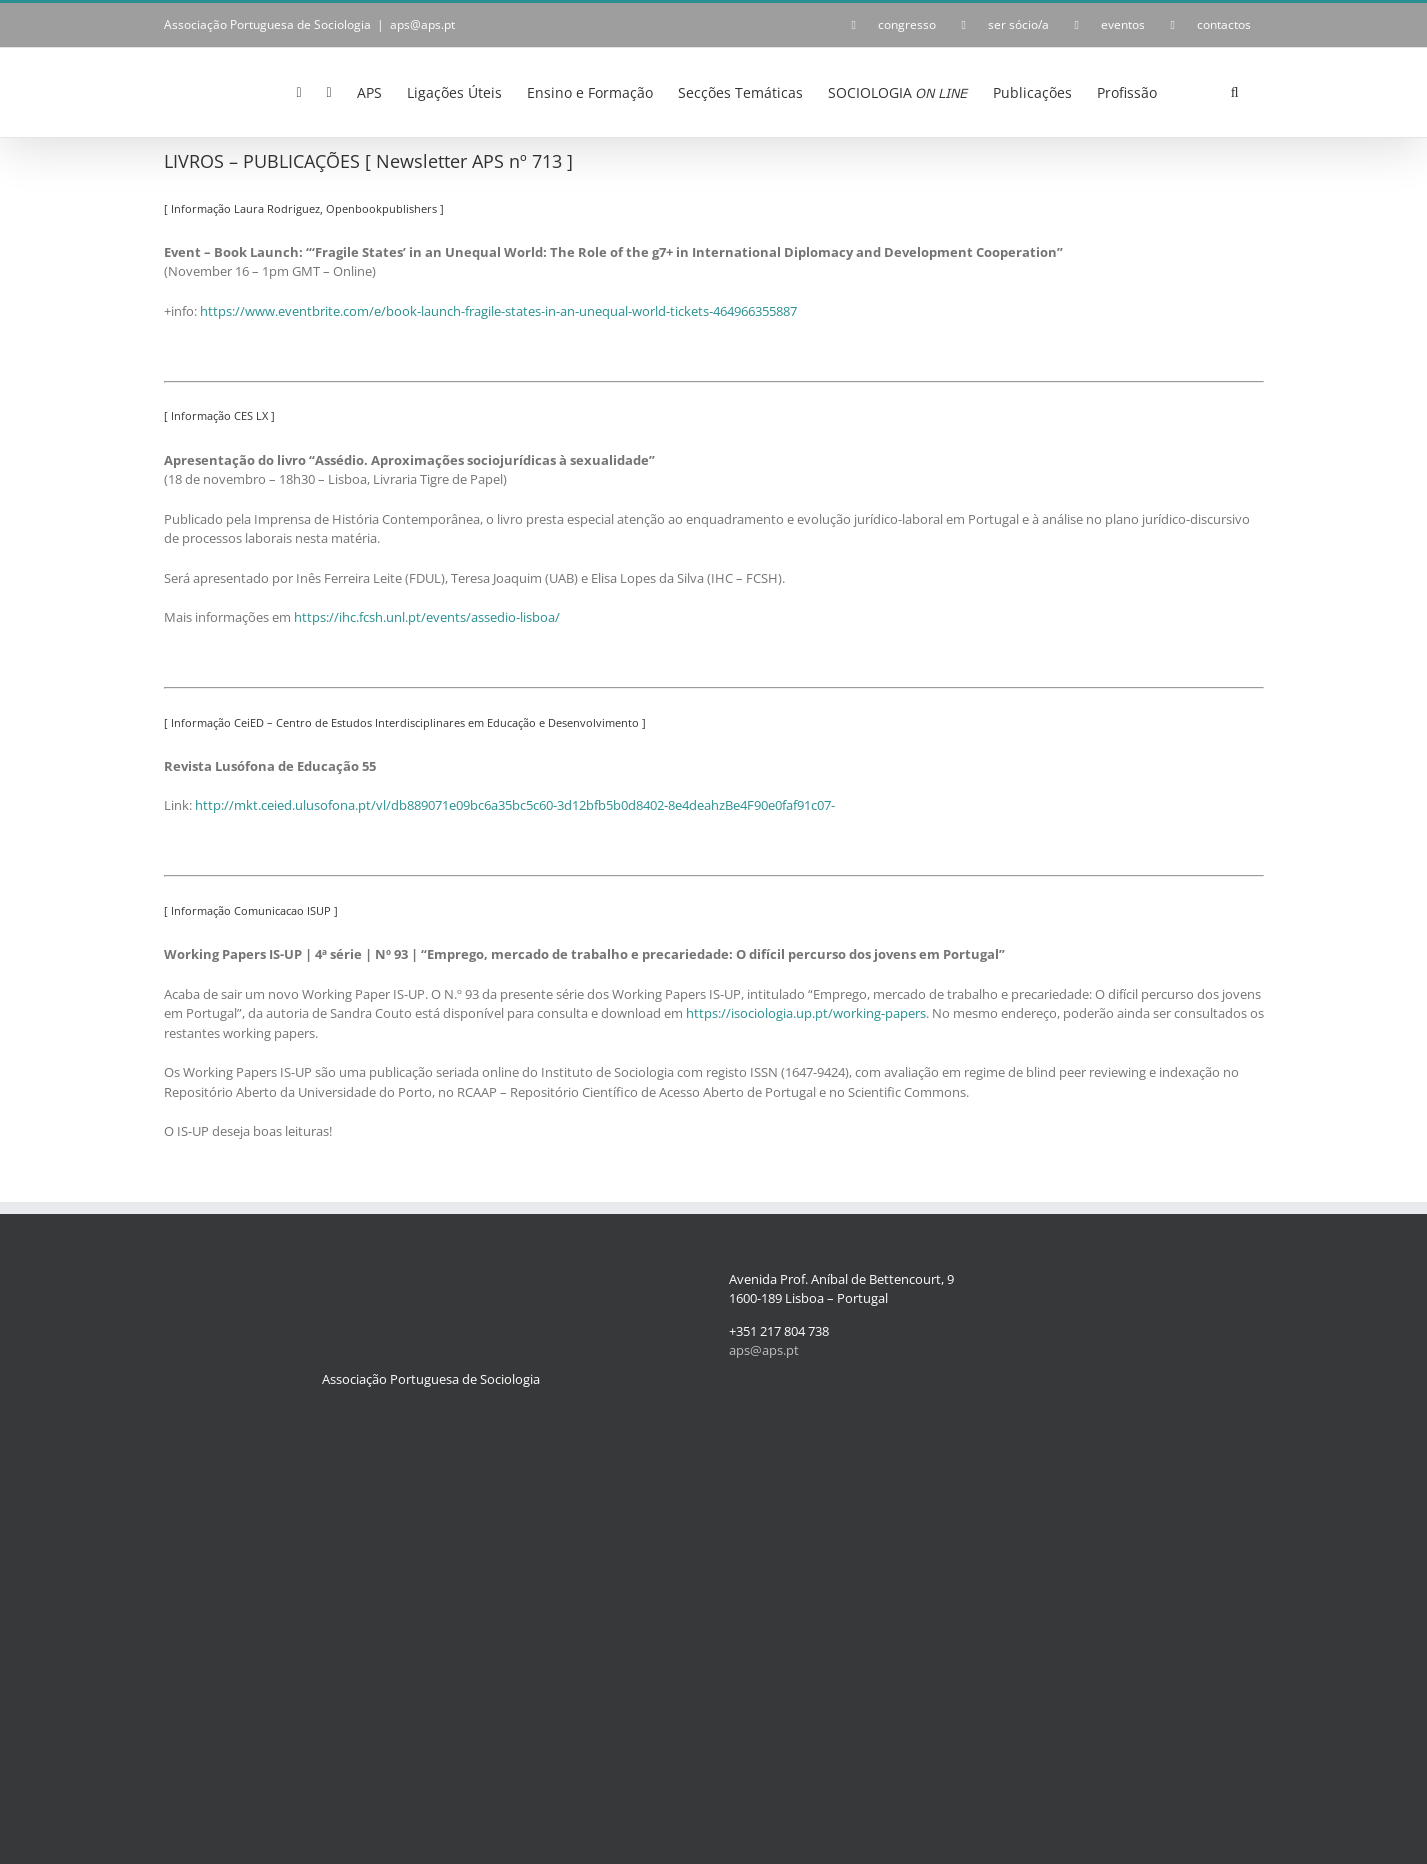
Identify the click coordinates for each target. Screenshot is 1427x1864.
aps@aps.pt (422, 24)
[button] (1235, 91)
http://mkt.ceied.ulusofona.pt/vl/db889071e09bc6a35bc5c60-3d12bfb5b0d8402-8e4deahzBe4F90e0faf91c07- (515, 805)
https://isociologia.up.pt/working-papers (806, 1013)
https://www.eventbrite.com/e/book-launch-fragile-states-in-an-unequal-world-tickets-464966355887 (498, 311)
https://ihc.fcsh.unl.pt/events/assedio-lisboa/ (427, 617)
